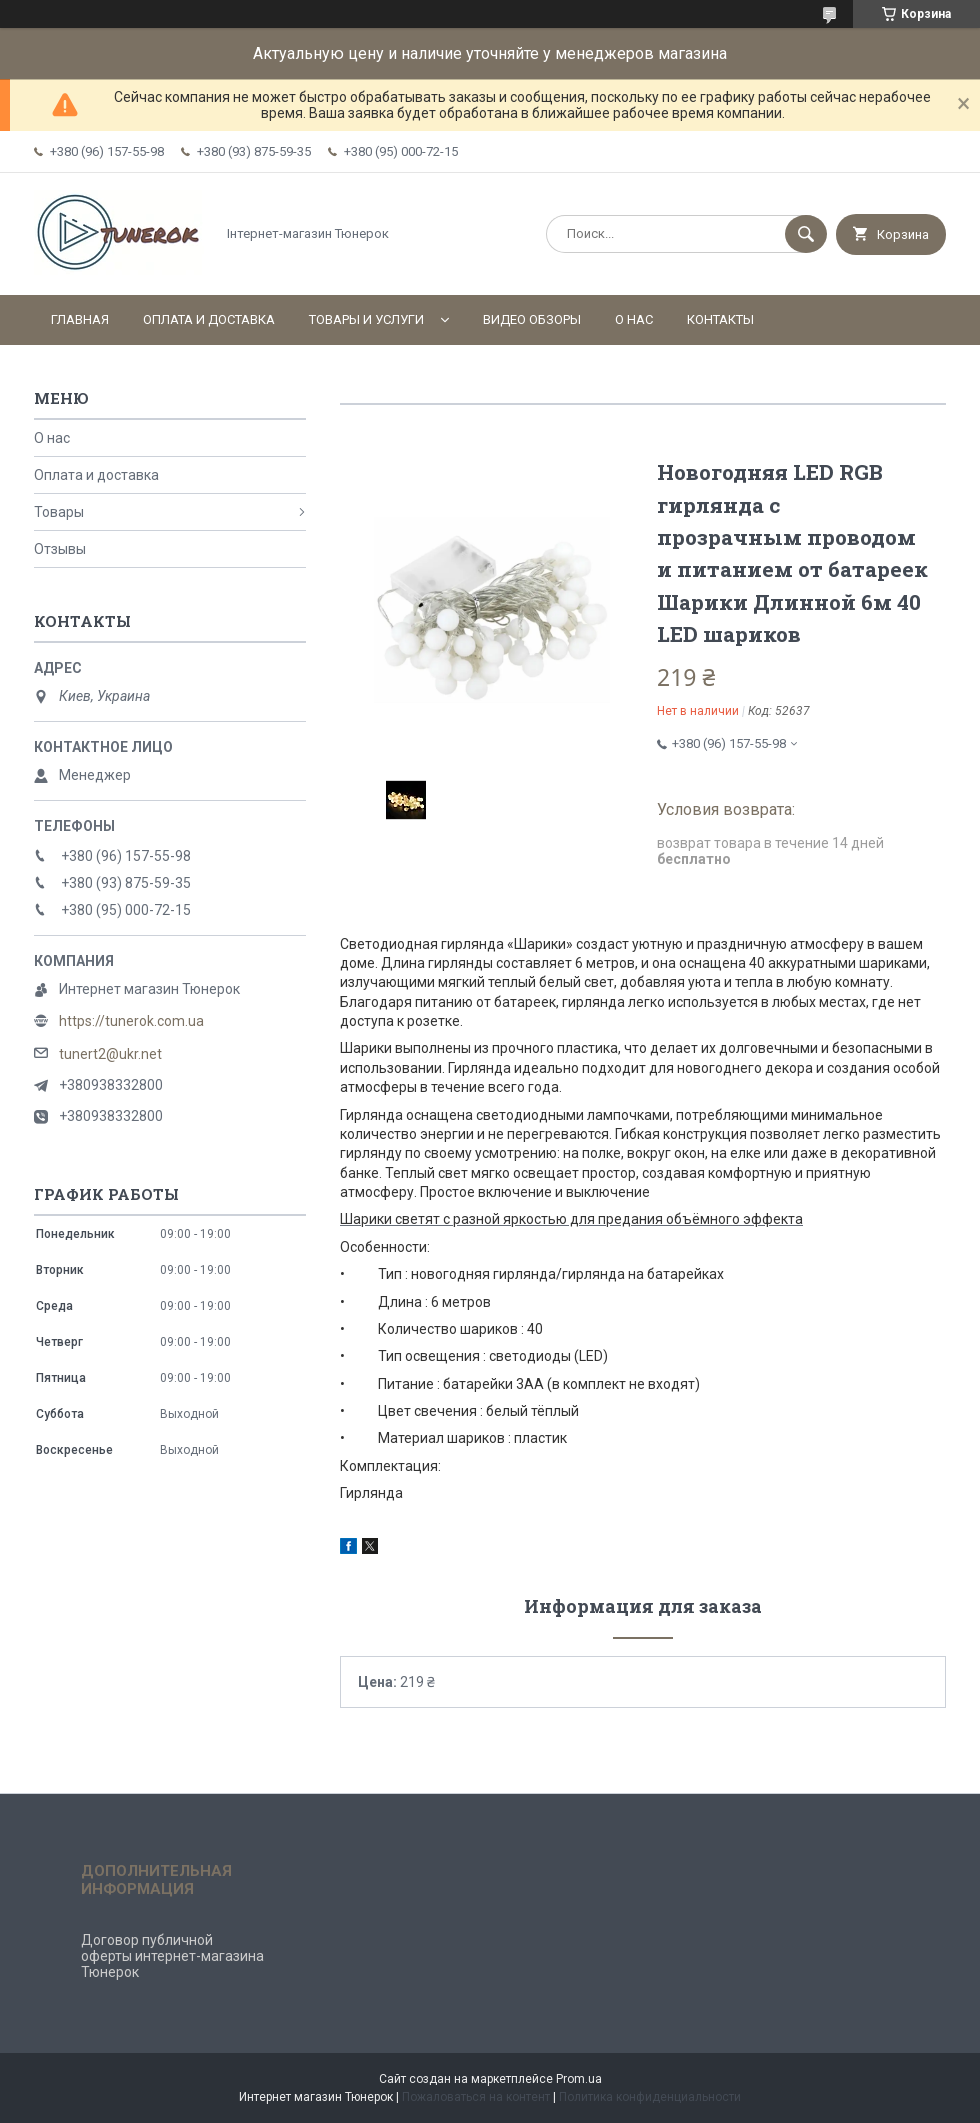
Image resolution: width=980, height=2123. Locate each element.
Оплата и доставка (209, 319)
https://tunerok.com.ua (131, 1021)
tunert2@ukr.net (110, 1054)
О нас (634, 319)
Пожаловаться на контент (476, 2097)
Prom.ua (579, 2079)
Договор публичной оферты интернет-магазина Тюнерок (172, 1956)
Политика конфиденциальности (650, 2097)
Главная (80, 319)
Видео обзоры (532, 319)
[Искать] (806, 234)
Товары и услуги (366, 319)
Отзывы (60, 549)
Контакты (720, 319)
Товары (59, 512)
